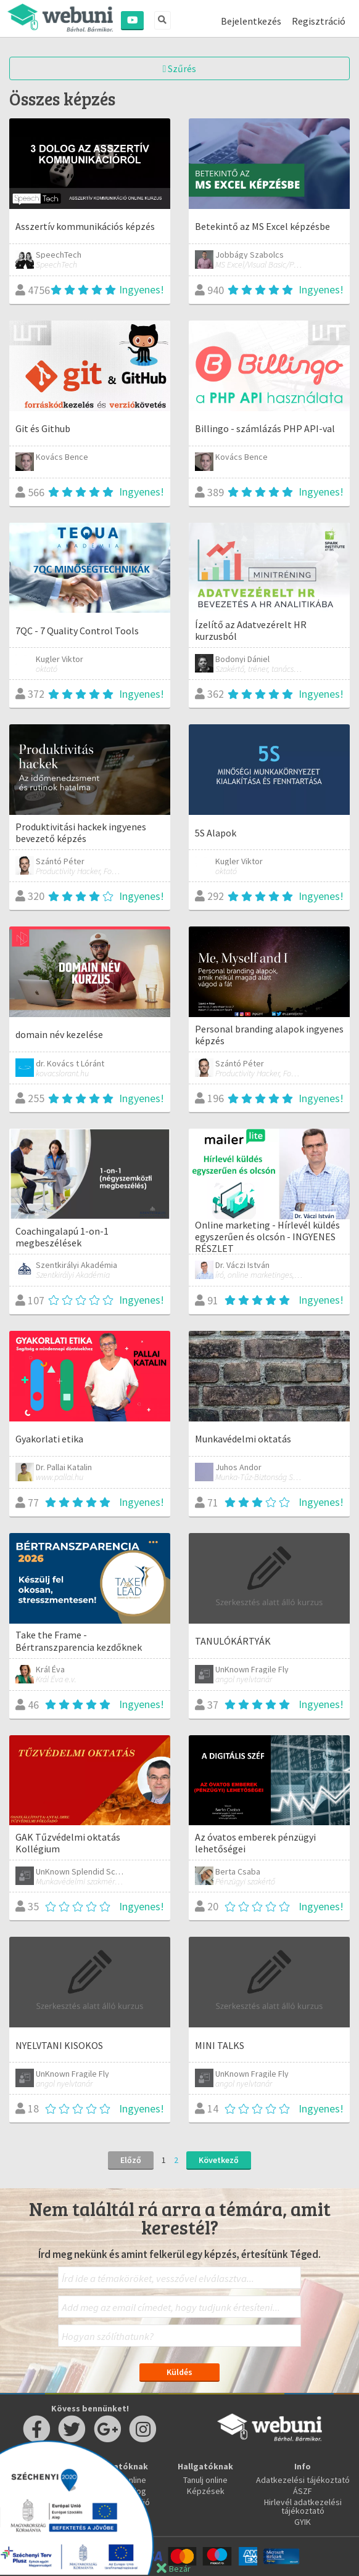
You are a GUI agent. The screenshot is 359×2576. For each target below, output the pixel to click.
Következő (219, 2159)
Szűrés (180, 68)
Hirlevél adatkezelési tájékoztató (303, 2506)
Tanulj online (205, 2479)
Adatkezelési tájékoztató (303, 2479)
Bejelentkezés (251, 21)
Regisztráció (318, 21)
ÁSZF (302, 2490)
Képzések (206, 2490)
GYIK (302, 2521)
